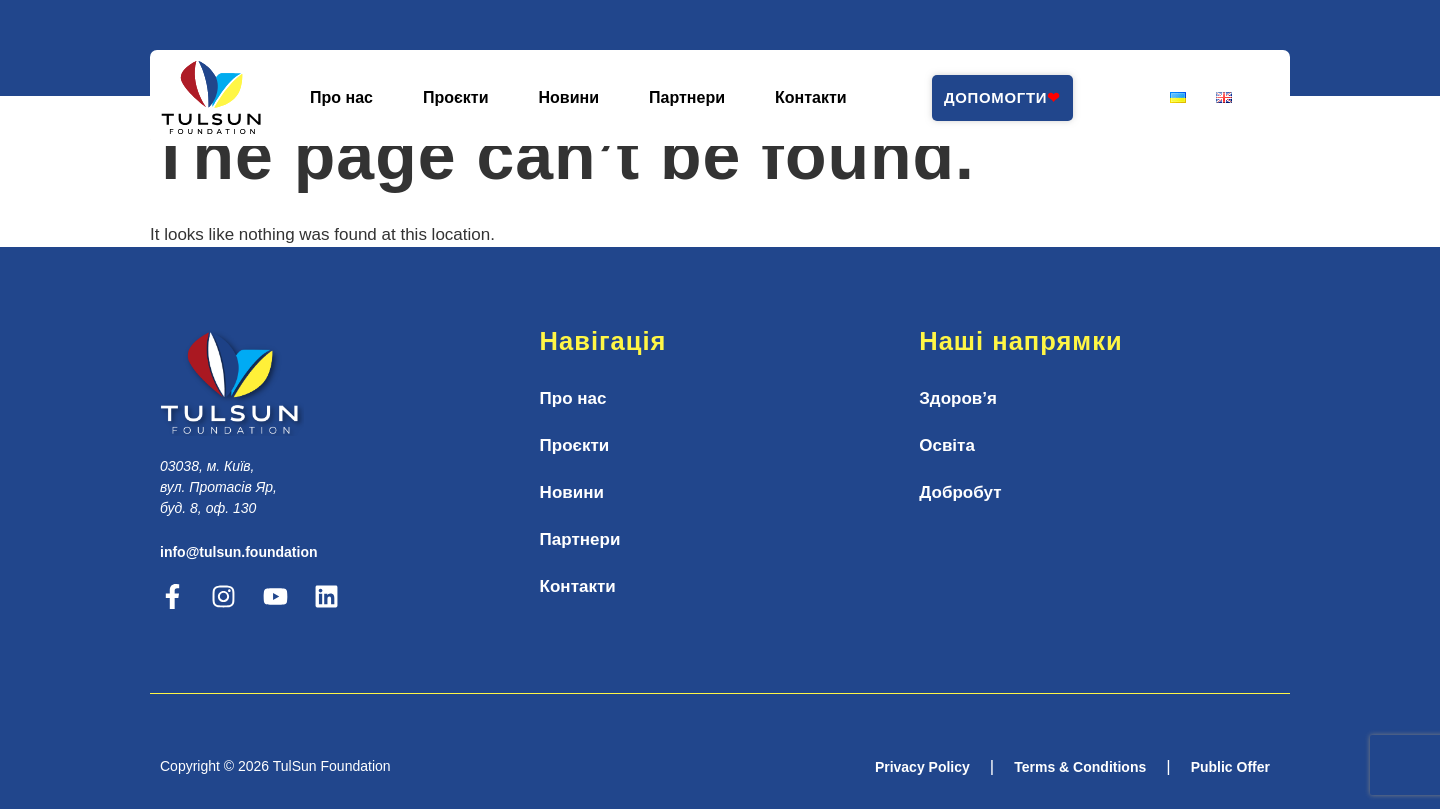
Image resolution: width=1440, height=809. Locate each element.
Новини (569, 97)
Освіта (947, 445)
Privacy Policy (922, 767)
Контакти (811, 97)
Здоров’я (958, 398)
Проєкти (456, 97)
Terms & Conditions (1080, 767)
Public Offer (1230, 767)
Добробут (960, 492)
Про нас (341, 97)
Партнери (687, 97)
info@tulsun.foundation (239, 552)
